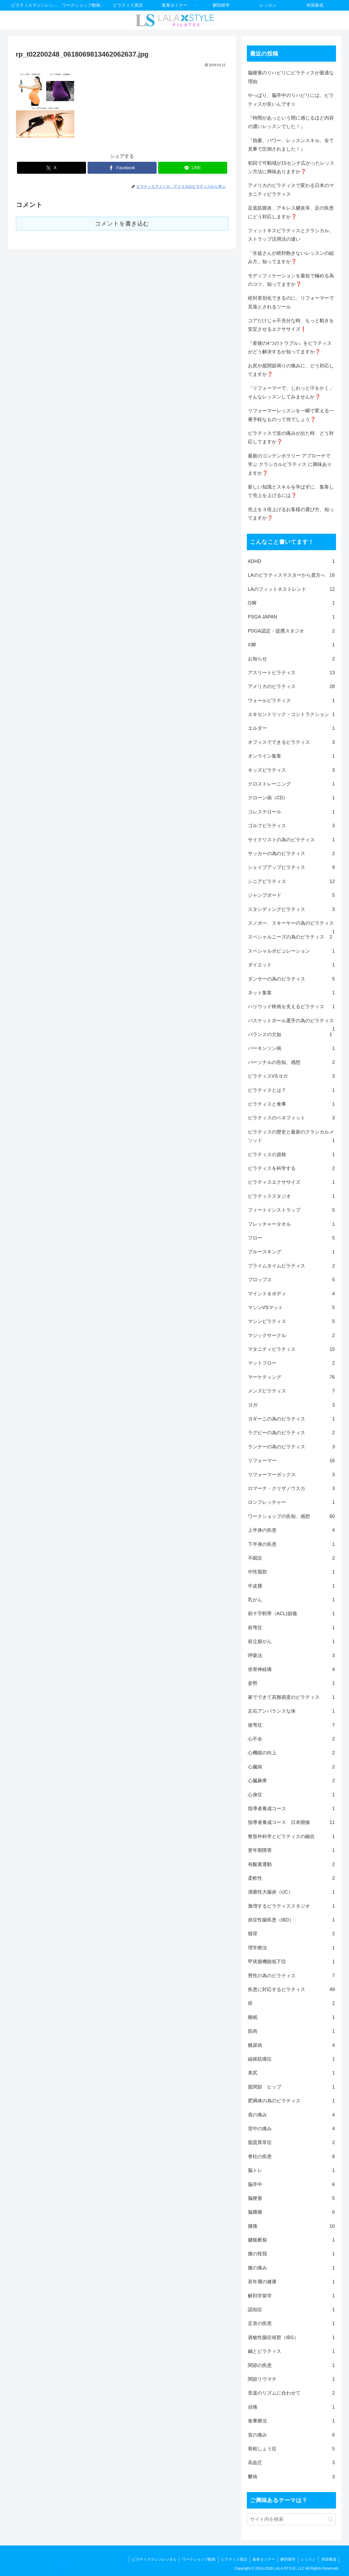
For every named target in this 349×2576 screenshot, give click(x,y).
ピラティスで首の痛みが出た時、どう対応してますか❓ (291, 437)
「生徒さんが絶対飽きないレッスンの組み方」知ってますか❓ (291, 257)
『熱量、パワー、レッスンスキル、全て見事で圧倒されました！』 (291, 145)
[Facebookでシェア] (122, 168)
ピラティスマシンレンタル (154, 2559)
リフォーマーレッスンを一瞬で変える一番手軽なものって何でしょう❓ (291, 415)
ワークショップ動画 (199, 2559)
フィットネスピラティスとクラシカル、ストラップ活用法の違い (291, 235)
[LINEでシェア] (192, 168)
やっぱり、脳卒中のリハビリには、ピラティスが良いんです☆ (291, 100)
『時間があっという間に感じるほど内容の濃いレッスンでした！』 (291, 122)
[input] (291, 2519)
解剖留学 (288, 2559)
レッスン (308, 2559)
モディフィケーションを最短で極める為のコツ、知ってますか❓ (291, 280)
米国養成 (328, 2559)
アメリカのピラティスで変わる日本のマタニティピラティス (291, 190)
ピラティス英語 (234, 2559)
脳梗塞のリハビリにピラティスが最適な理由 (291, 77)
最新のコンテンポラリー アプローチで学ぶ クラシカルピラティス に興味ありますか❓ (290, 464)
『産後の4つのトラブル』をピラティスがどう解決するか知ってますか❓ (290, 347)
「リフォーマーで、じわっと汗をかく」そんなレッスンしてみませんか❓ (291, 392)
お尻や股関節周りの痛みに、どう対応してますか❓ (291, 370)
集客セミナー (264, 2559)
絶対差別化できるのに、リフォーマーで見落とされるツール (291, 302)
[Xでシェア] (51, 168)
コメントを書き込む (122, 223)
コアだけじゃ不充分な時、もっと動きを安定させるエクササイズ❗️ (291, 325)
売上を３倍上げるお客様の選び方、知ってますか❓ (291, 514)
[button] (330, 2519)
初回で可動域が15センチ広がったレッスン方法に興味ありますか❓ (291, 167)
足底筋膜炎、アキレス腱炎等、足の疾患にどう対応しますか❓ (291, 212)
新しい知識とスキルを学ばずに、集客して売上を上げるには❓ (291, 491)
